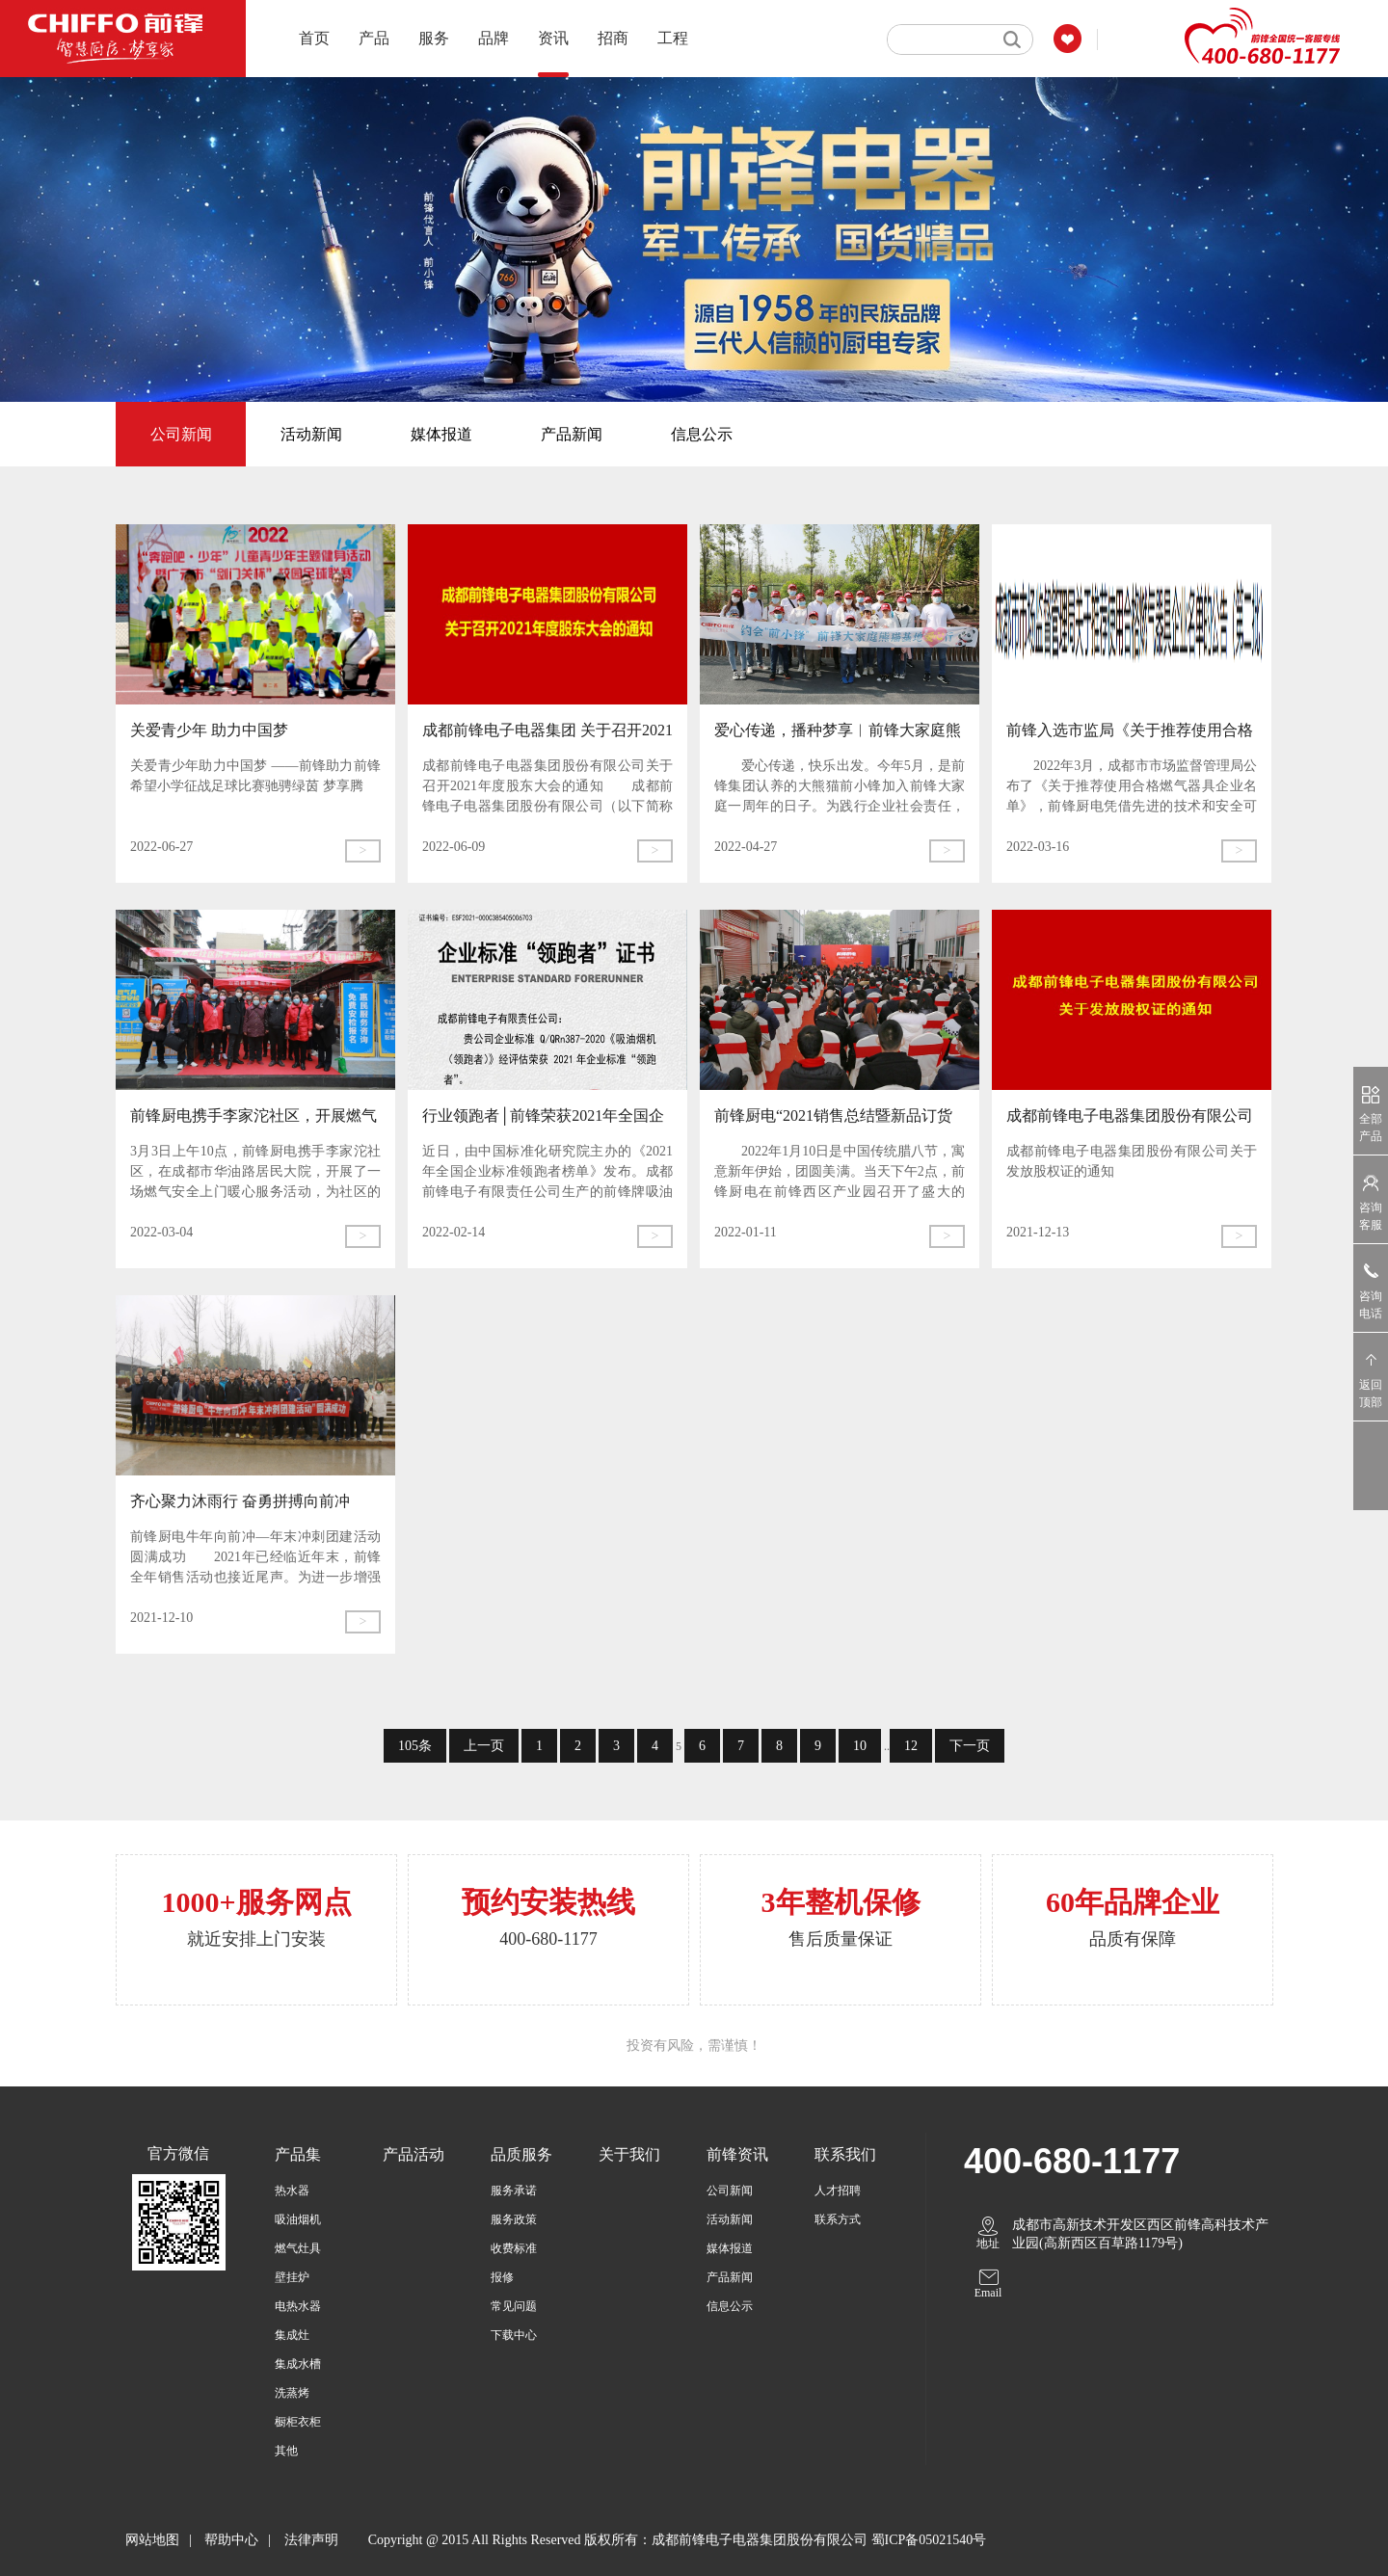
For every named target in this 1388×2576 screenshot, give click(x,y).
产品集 (298, 2154)
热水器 (292, 2190)
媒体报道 (441, 434)
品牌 (493, 38)
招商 (613, 38)
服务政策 (514, 2219)
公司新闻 (181, 434)
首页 (314, 38)
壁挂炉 (292, 2277)
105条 (415, 1746)
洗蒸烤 (292, 2393)
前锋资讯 (737, 2154)
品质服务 (521, 2154)
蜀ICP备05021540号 (929, 2540)
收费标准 (514, 2248)
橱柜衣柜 (298, 2422)
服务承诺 (514, 2190)
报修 (502, 2277)
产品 (374, 38)
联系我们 (845, 2154)
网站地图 (152, 2540)
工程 (672, 38)
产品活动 (413, 2154)
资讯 (553, 53)
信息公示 (702, 434)
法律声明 (311, 2540)
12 (911, 1746)
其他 (286, 2450)
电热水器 (298, 2306)
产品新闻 (571, 434)
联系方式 (837, 2219)
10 (860, 1746)
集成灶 (292, 2335)
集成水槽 (298, 2364)
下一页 (969, 1746)
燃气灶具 (298, 2248)
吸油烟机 (298, 2219)
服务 (433, 38)
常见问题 (514, 2306)
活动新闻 (311, 434)
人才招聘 (837, 2190)
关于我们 (629, 2154)
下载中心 (514, 2335)
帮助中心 (231, 2540)
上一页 (484, 1746)
